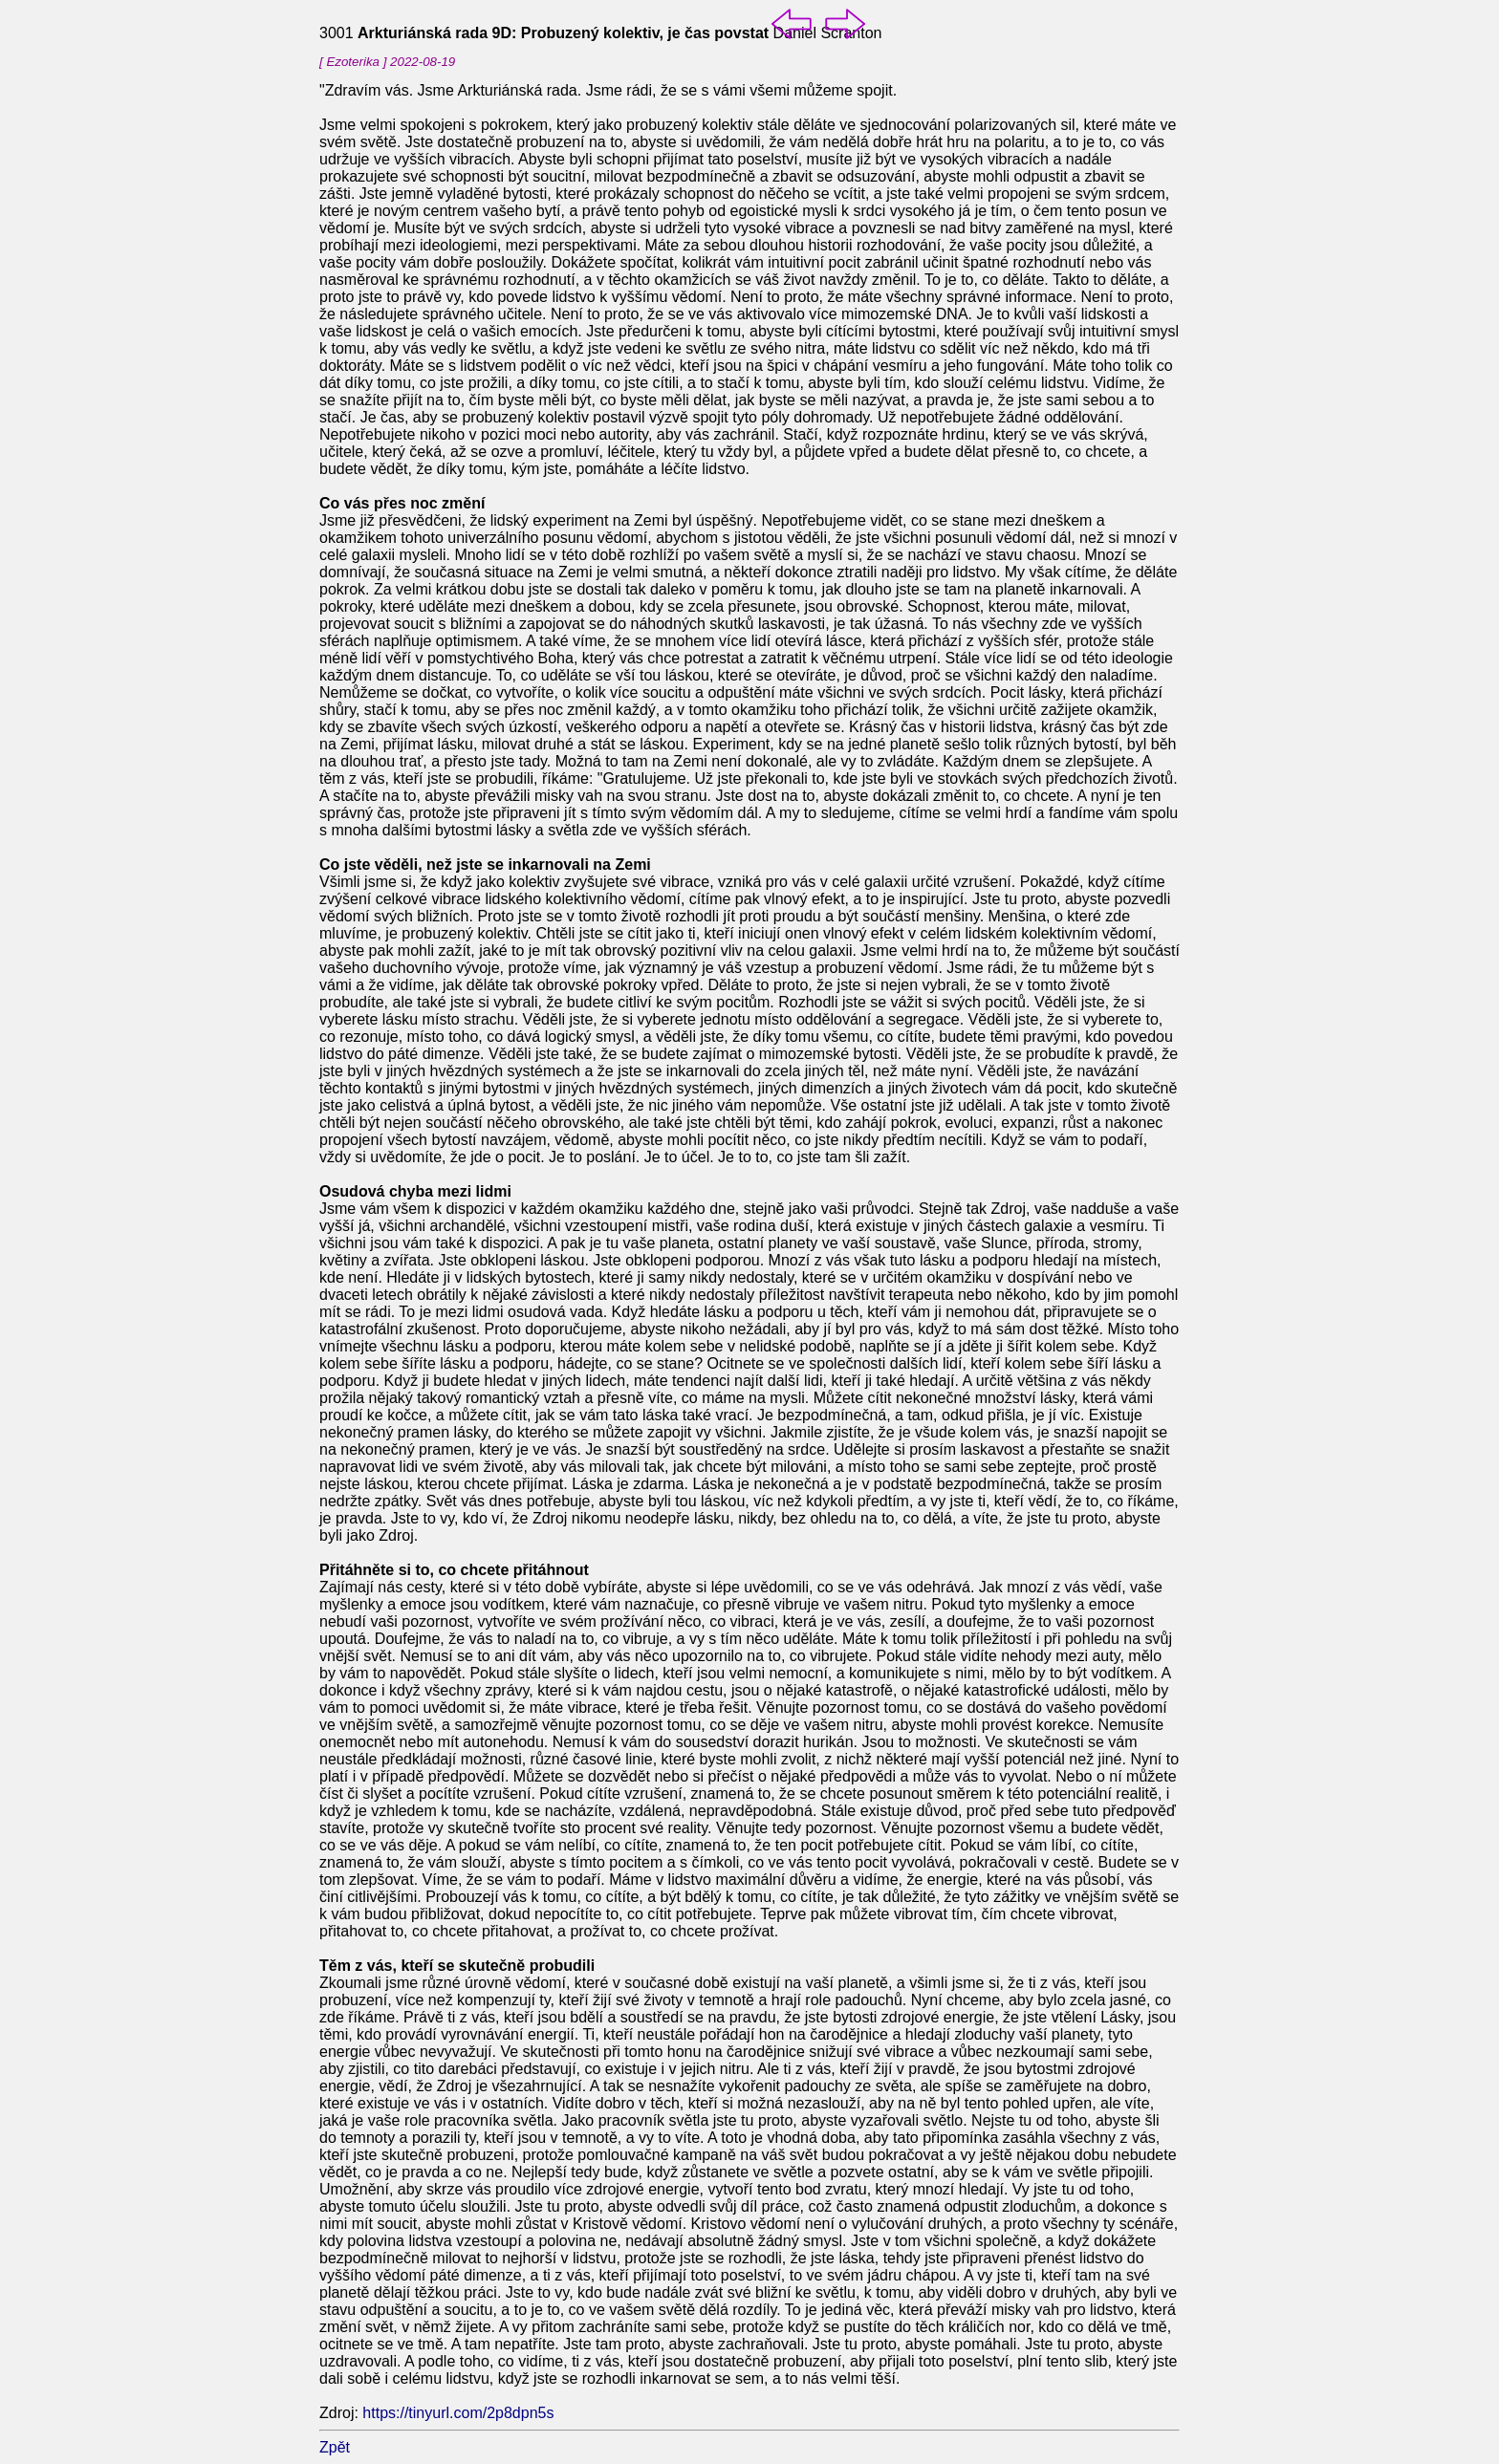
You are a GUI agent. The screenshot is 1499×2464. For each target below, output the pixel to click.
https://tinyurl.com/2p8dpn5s (458, 2413)
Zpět (334, 2447)
